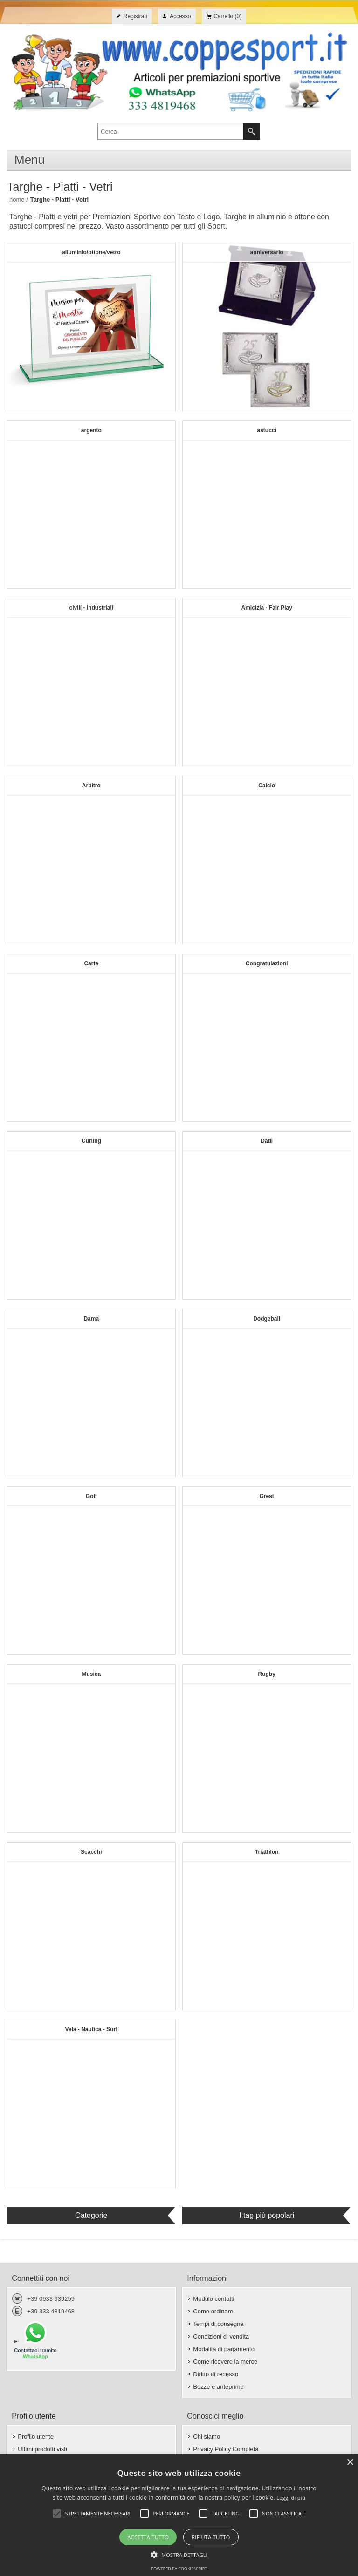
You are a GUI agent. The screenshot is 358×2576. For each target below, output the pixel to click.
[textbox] (170, 131)
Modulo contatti (213, 2298)
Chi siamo (206, 2436)
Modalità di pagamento (224, 2349)
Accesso (180, 16)
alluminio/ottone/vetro (91, 252)
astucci (266, 430)
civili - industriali (91, 607)
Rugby (266, 1674)
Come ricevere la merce (225, 2361)
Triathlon (267, 1852)
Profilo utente (36, 2436)
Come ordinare (213, 2311)
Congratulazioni (267, 963)
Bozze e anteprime (218, 2386)
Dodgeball (266, 1318)
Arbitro (91, 785)
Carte (91, 963)
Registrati (135, 16)
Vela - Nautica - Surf (91, 2029)
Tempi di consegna (218, 2323)
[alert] (179, 2515)
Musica (91, 1674)
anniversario (266, 252)
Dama (91, 1318)
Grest (266, 1496)
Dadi (267, 1141)
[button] (179, 2554)
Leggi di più (290, 2497)
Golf (91, 1496)
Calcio (266, 785)
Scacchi (91, 1852)
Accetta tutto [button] (148, 2537)
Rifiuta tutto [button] (211, 2537)
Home (17, 199)
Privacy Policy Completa (225, 2449)
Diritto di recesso (215, 2374)
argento (91, 430)
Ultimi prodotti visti (42, 2449)
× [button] (349, 2462)
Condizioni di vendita (221, 2336)
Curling (91, 1141)
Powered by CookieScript (179, 2569)
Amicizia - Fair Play (266, 607)
